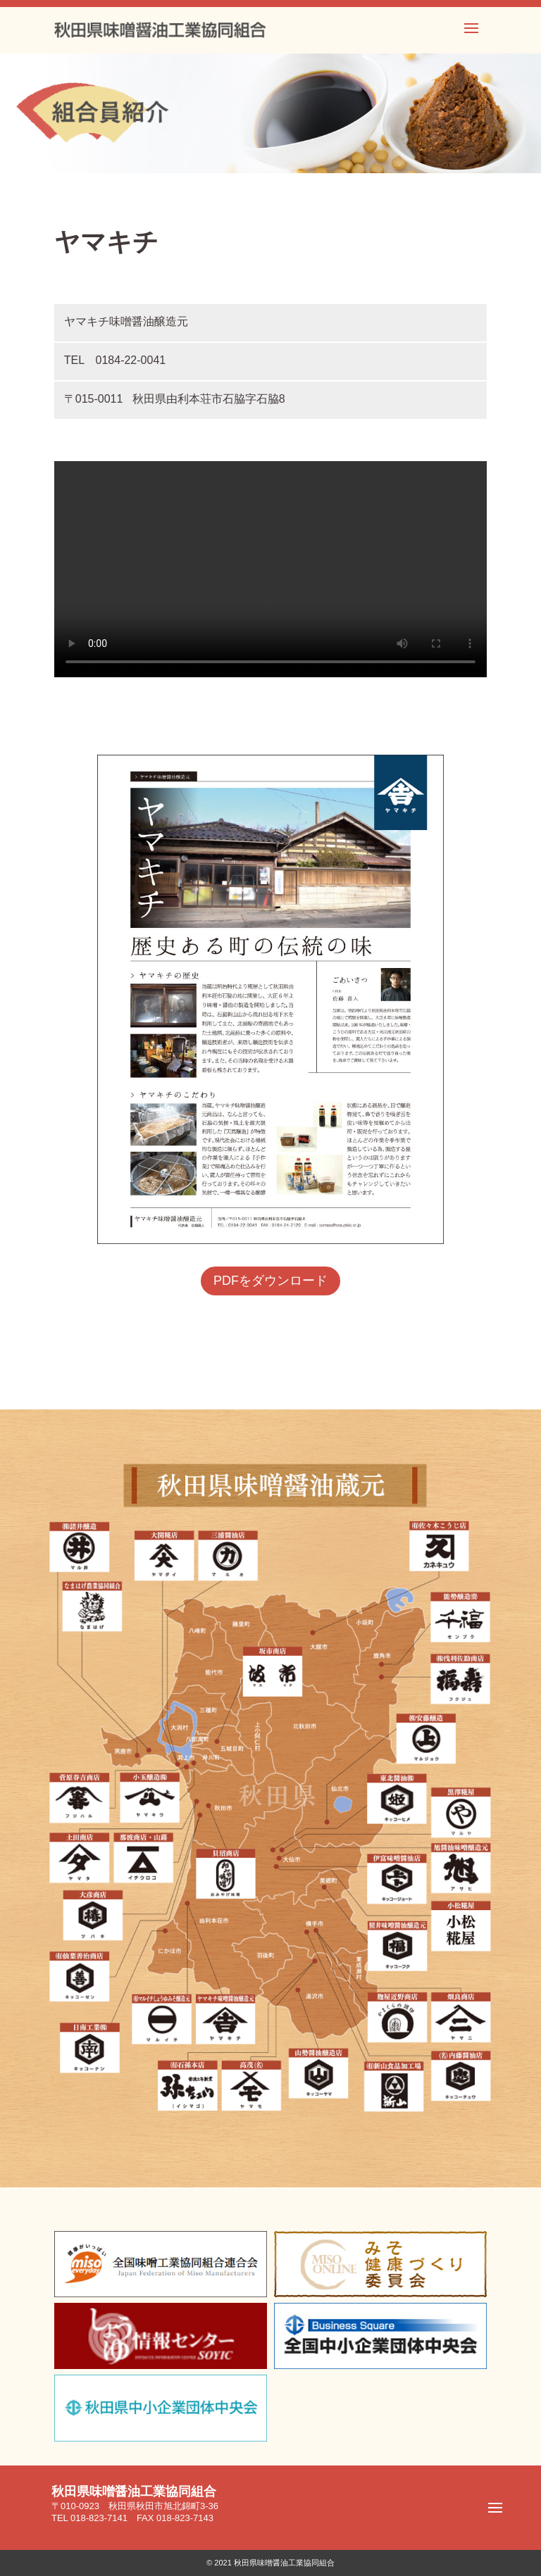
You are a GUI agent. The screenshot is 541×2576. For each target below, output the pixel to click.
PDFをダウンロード (270, 1281)
